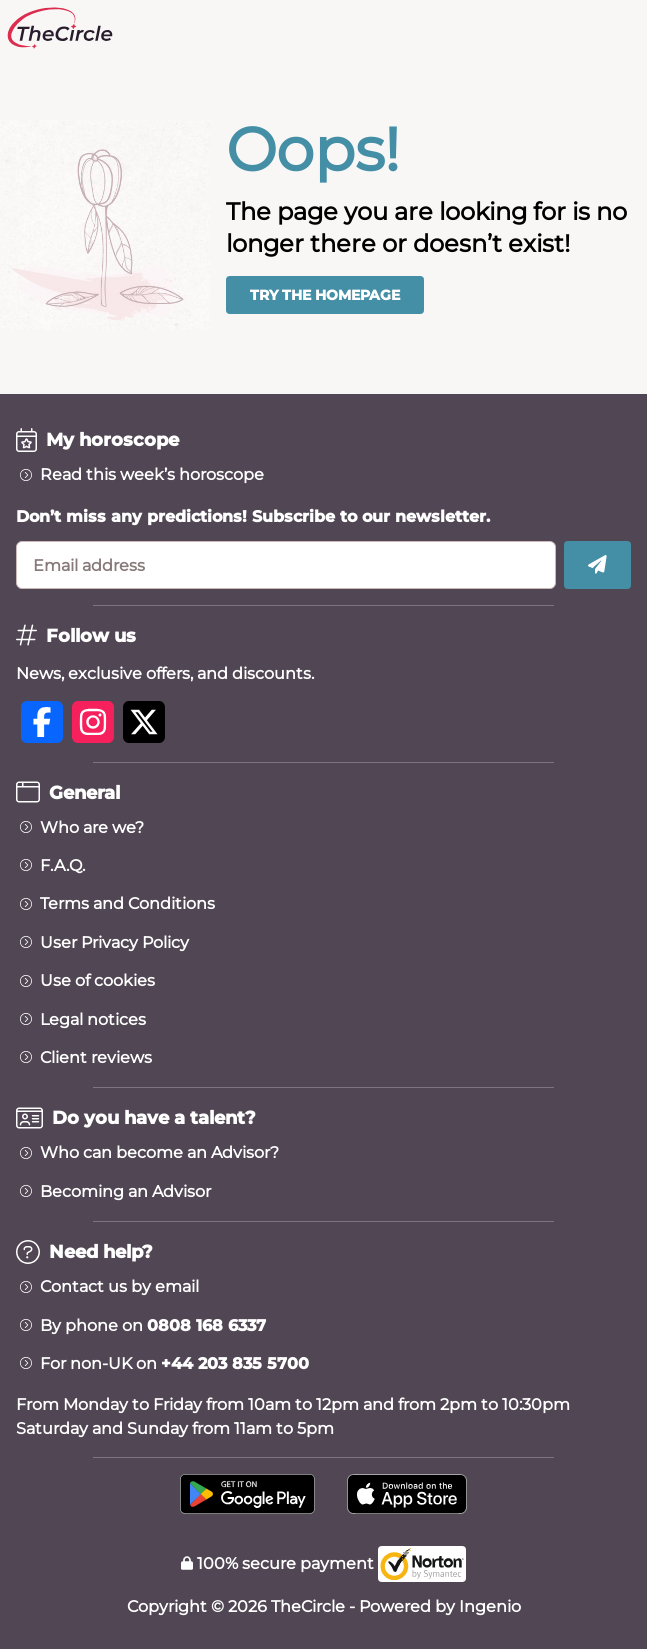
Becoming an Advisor (125, 1192)
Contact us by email (119, 1287)
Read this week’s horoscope (152, 475)
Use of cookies (97, 981)
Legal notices (93, 1020)
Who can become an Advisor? (159, 1153)
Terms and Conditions (127, 904)
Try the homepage (325, 295)
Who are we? (92, 828)
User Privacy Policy (114, 943)
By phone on (153, 1326)
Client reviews (96, 1058)
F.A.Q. (62, 866)
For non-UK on (174, 1364)
